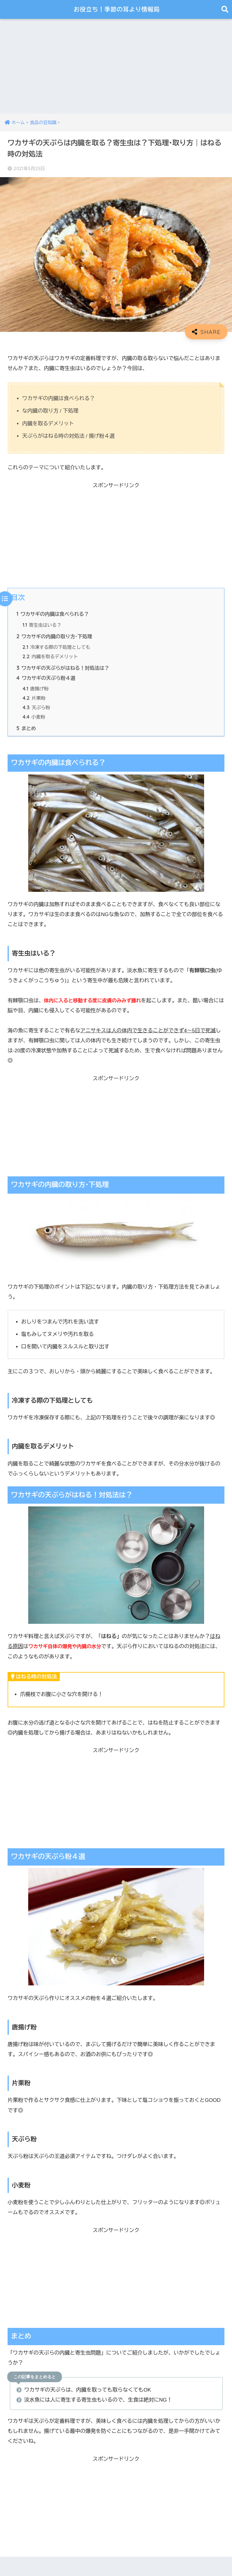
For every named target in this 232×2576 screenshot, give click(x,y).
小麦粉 (33, 718)
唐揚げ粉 (35, 689)
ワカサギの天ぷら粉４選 (46, 678)
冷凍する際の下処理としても (56, 647)
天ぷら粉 (36, 708)
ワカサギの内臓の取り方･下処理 (54, 636)
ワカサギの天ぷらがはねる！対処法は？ (63, 668)
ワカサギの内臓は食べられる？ (52, 614)
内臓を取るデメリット (50, 657)
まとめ (26, 729)
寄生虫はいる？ (42, 625)
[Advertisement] (116, 61)
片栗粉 (34, 699)
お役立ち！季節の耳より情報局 (117, 9)
